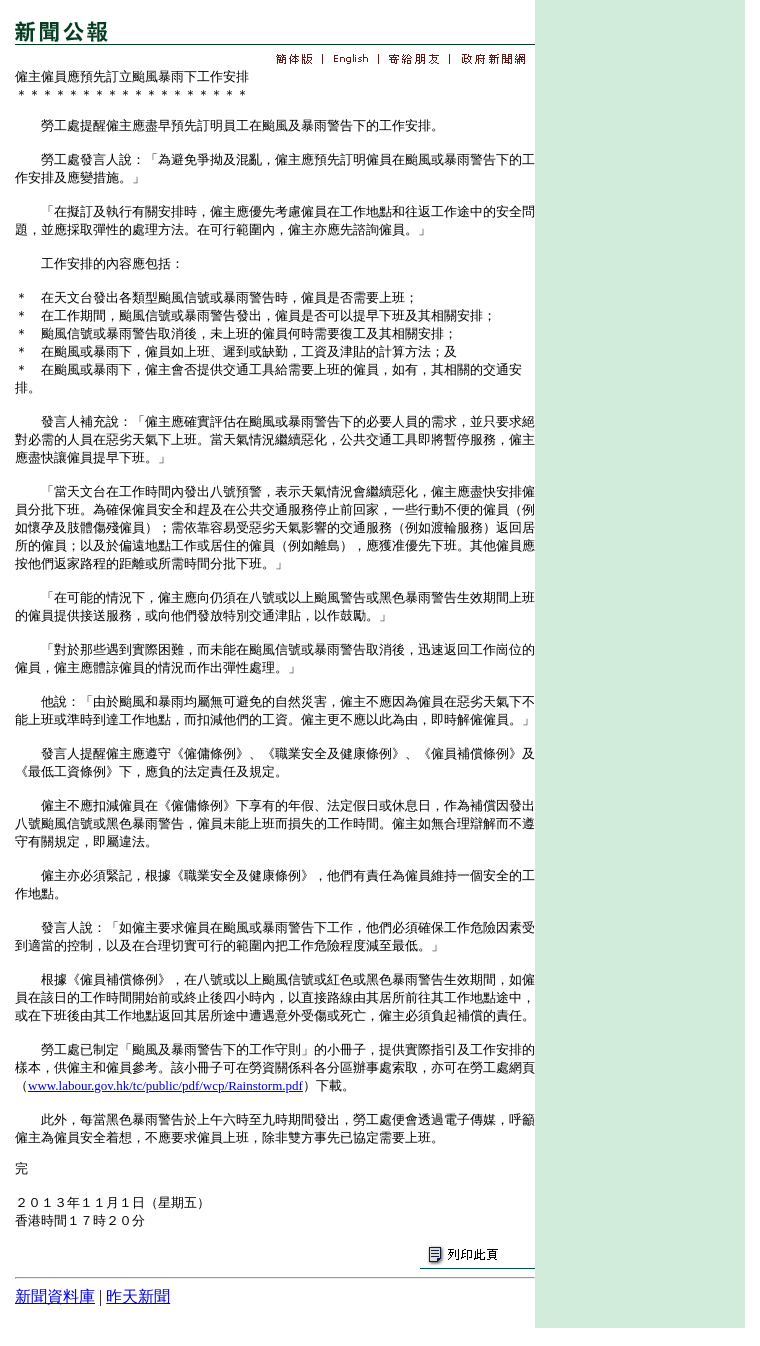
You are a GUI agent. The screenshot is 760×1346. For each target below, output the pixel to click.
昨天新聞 (138, 1296)
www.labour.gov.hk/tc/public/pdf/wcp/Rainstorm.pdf (165, 1085)
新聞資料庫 (55, 1296)
